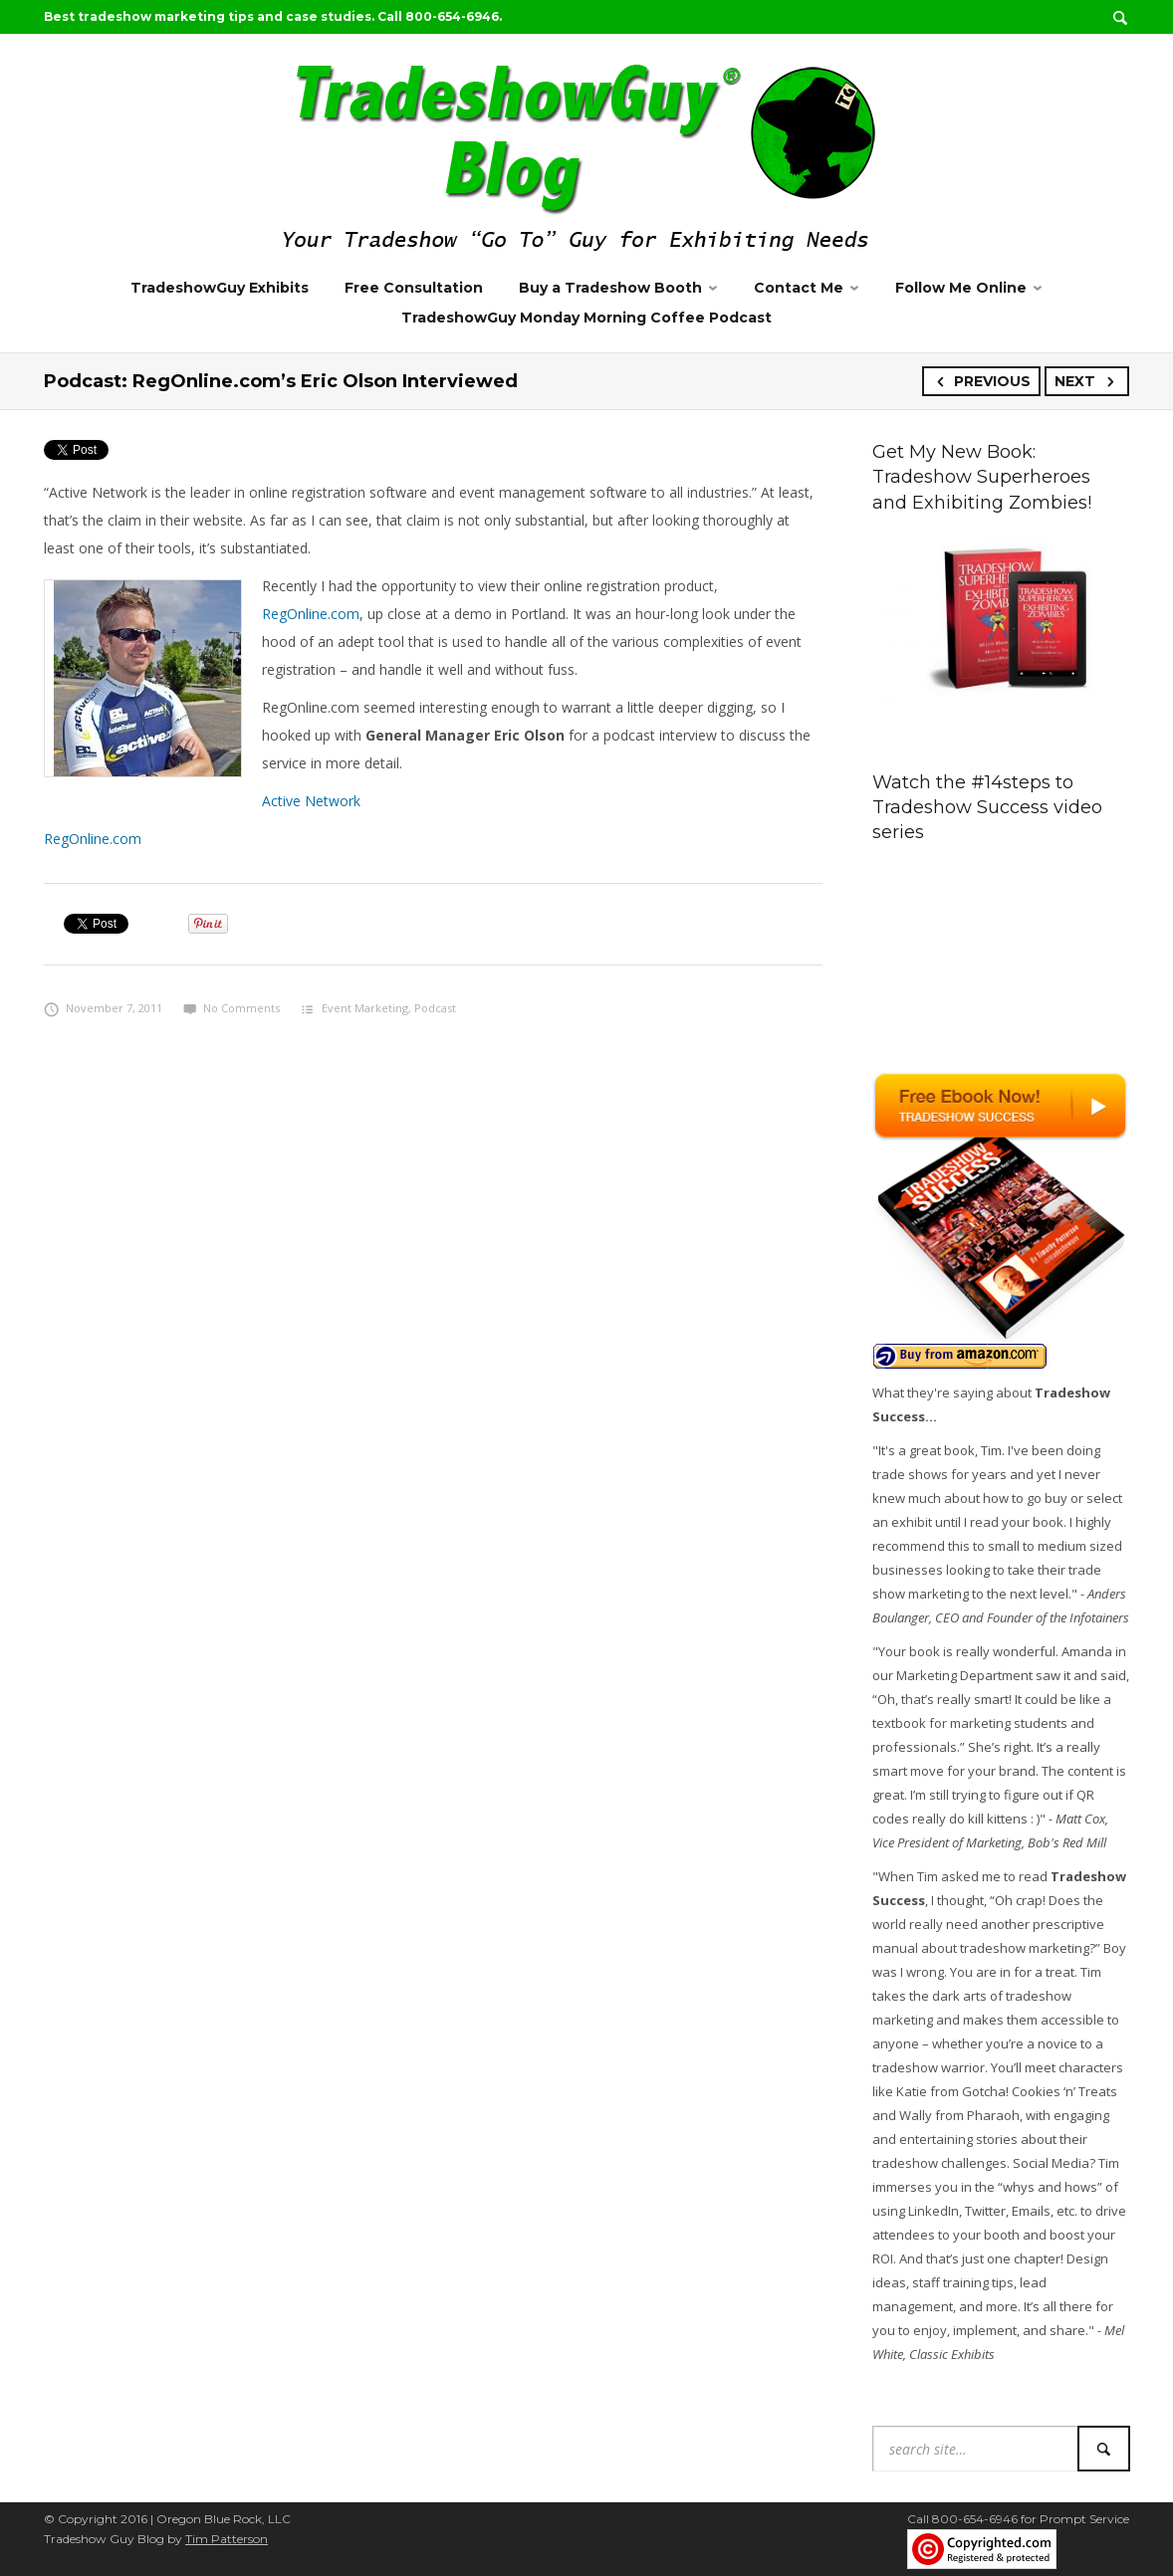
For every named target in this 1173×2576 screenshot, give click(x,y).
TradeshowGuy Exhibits (219, 288)
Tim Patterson (226, 2538)
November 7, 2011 (103, 1007)
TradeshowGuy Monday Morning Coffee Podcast (586, 317)
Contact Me (798, 288)
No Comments (231, 1007)
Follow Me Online (961, 288)
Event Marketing (365, 1007)
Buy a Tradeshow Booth (610, 288)
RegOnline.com (310, 613)
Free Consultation (414, 288)
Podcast (435, 1007)
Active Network (311, 800)
